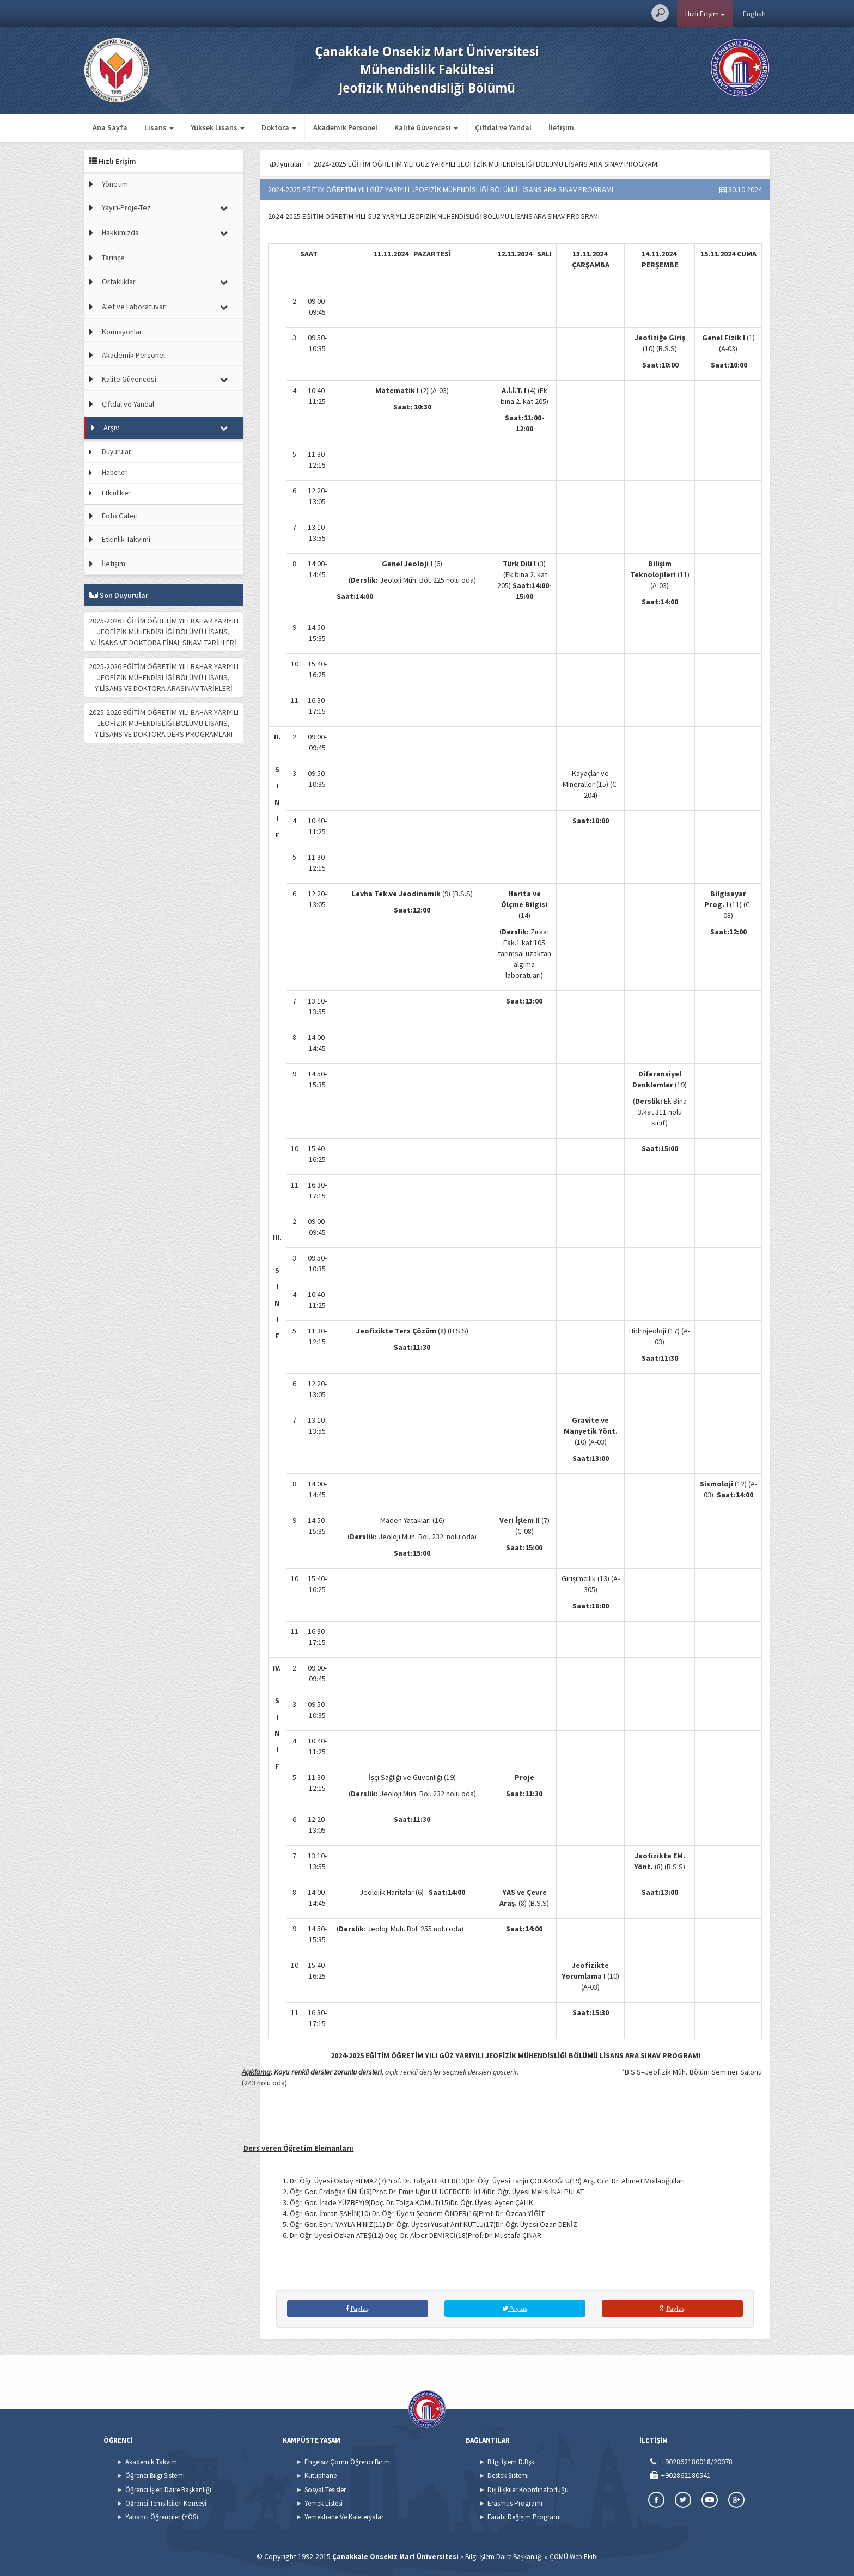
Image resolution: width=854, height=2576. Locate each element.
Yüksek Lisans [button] (218, 127)
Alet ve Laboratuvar (134, 306)
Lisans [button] (159, 127)
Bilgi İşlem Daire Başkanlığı (504, 2556)
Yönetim (115, 184)
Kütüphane (320, 2475)
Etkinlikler (116, 493)
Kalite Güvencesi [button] (426, 127)
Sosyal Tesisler (325, 2489)
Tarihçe (113, 257)
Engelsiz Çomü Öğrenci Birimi (348, 2462)
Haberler (114, 472)
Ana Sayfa (110, 127)
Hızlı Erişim (705, 14)
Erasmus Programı (514, 2503)
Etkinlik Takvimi (126, 539)
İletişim (561, 127)
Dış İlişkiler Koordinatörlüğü (528, 2489)
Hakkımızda (120, 232)
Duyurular (116, 451)
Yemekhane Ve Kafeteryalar (343, 2517)
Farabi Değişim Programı (524, 2517)
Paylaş (357, 2308)
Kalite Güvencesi (129, 379)
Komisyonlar (122, 331)
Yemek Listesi (323, 2503)
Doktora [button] (278, 127)
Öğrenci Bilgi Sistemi (155, 2475)
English (754, 14)
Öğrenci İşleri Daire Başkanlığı (168, 2489)
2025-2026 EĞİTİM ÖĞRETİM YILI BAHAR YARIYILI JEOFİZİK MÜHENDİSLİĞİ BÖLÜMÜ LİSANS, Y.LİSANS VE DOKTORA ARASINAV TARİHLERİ (164, 677)
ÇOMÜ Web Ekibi (574, 2556)
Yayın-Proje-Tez (126, 207)
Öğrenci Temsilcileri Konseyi (165, 2503)
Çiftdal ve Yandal (503, 127)
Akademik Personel (345, 127)
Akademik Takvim (151, 2462)
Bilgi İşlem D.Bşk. (511, 2462)
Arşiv (111, 427)
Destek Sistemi (508, 2475)
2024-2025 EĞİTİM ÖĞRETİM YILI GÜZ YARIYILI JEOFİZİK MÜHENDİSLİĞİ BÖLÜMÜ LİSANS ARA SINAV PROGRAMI (555, 164)
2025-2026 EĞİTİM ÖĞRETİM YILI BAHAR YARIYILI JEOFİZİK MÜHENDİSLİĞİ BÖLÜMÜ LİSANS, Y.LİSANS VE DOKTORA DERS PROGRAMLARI (164, 723)
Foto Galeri (120, 516)
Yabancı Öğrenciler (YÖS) (161, 2517)
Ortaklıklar (119, 281)
